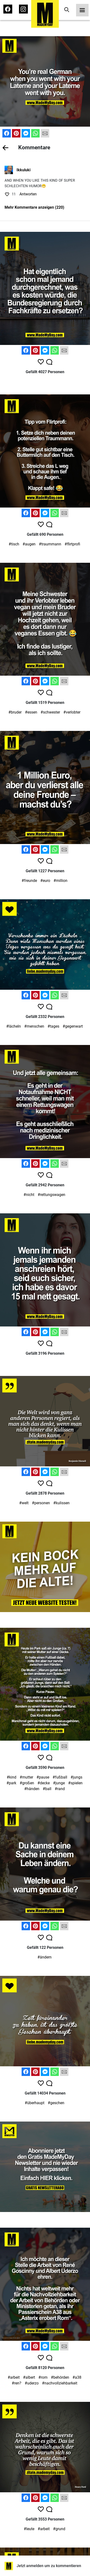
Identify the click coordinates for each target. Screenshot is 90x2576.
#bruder (15, 712)
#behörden (60, 2377)
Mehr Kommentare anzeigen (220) (34, 207)
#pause (42, 1777)
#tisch (14, 544)
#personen (41, 1503)
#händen (31, 1788)
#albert (29, 2377)
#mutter (26, 1777)
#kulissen (61, 1503)
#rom (43, 2377)
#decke (43, 1783)
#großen (27, 1783)
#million (60, 880)
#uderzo (32, 2383)
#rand (60, 1788)
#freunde (29, 880)
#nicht (29, 1194)
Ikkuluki (23, 170)
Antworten (28, 194)
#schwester (50, 712)
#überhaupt (34, 2103)
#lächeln (13, 1026)
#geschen (56, 2103)
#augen (29, 544)
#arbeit (14, 2377)
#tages (53, 1026)
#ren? (16, 2383)
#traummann (50, 544)
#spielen (75, 1783)
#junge (59, 1783)
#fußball (60, 1777)
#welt (24, 1503)
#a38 (76, 2377)
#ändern (44, 1957)
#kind (11, 1777)
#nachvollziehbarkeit (59, 2383)
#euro (45, 880)
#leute (29, 2529)
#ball (47, 1788)
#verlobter (71, 712)
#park (11, 1783)
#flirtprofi (72, 544)
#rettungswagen (51, 1194)
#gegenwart (73, 1026)
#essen (31, 712)
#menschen (34, 1026)
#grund (59, 2529)
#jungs (76, 1777)
